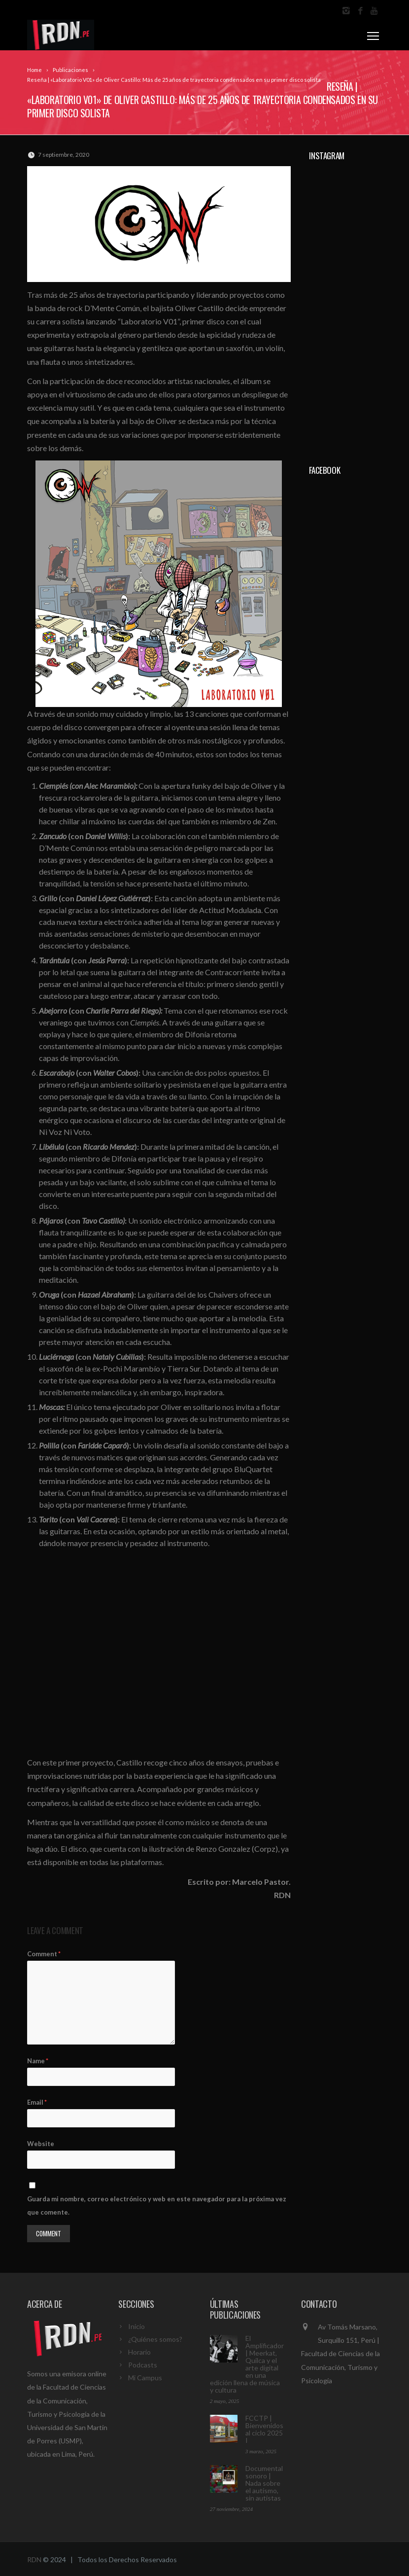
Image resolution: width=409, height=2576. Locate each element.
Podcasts (142, 2365)
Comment (44, 1954)
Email (37, 2102)
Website (40, 2144)
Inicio (136, 2326)
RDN (34, 2559)
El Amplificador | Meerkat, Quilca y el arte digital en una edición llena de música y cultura (247, 2364)
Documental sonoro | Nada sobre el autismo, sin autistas (264, 2483)
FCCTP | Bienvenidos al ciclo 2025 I (264, 2429)
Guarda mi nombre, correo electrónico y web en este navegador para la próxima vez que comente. (156, 2205)
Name (37, 2061)
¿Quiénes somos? (155, 2339)
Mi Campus (145, 2377)
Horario (139, 2352)
